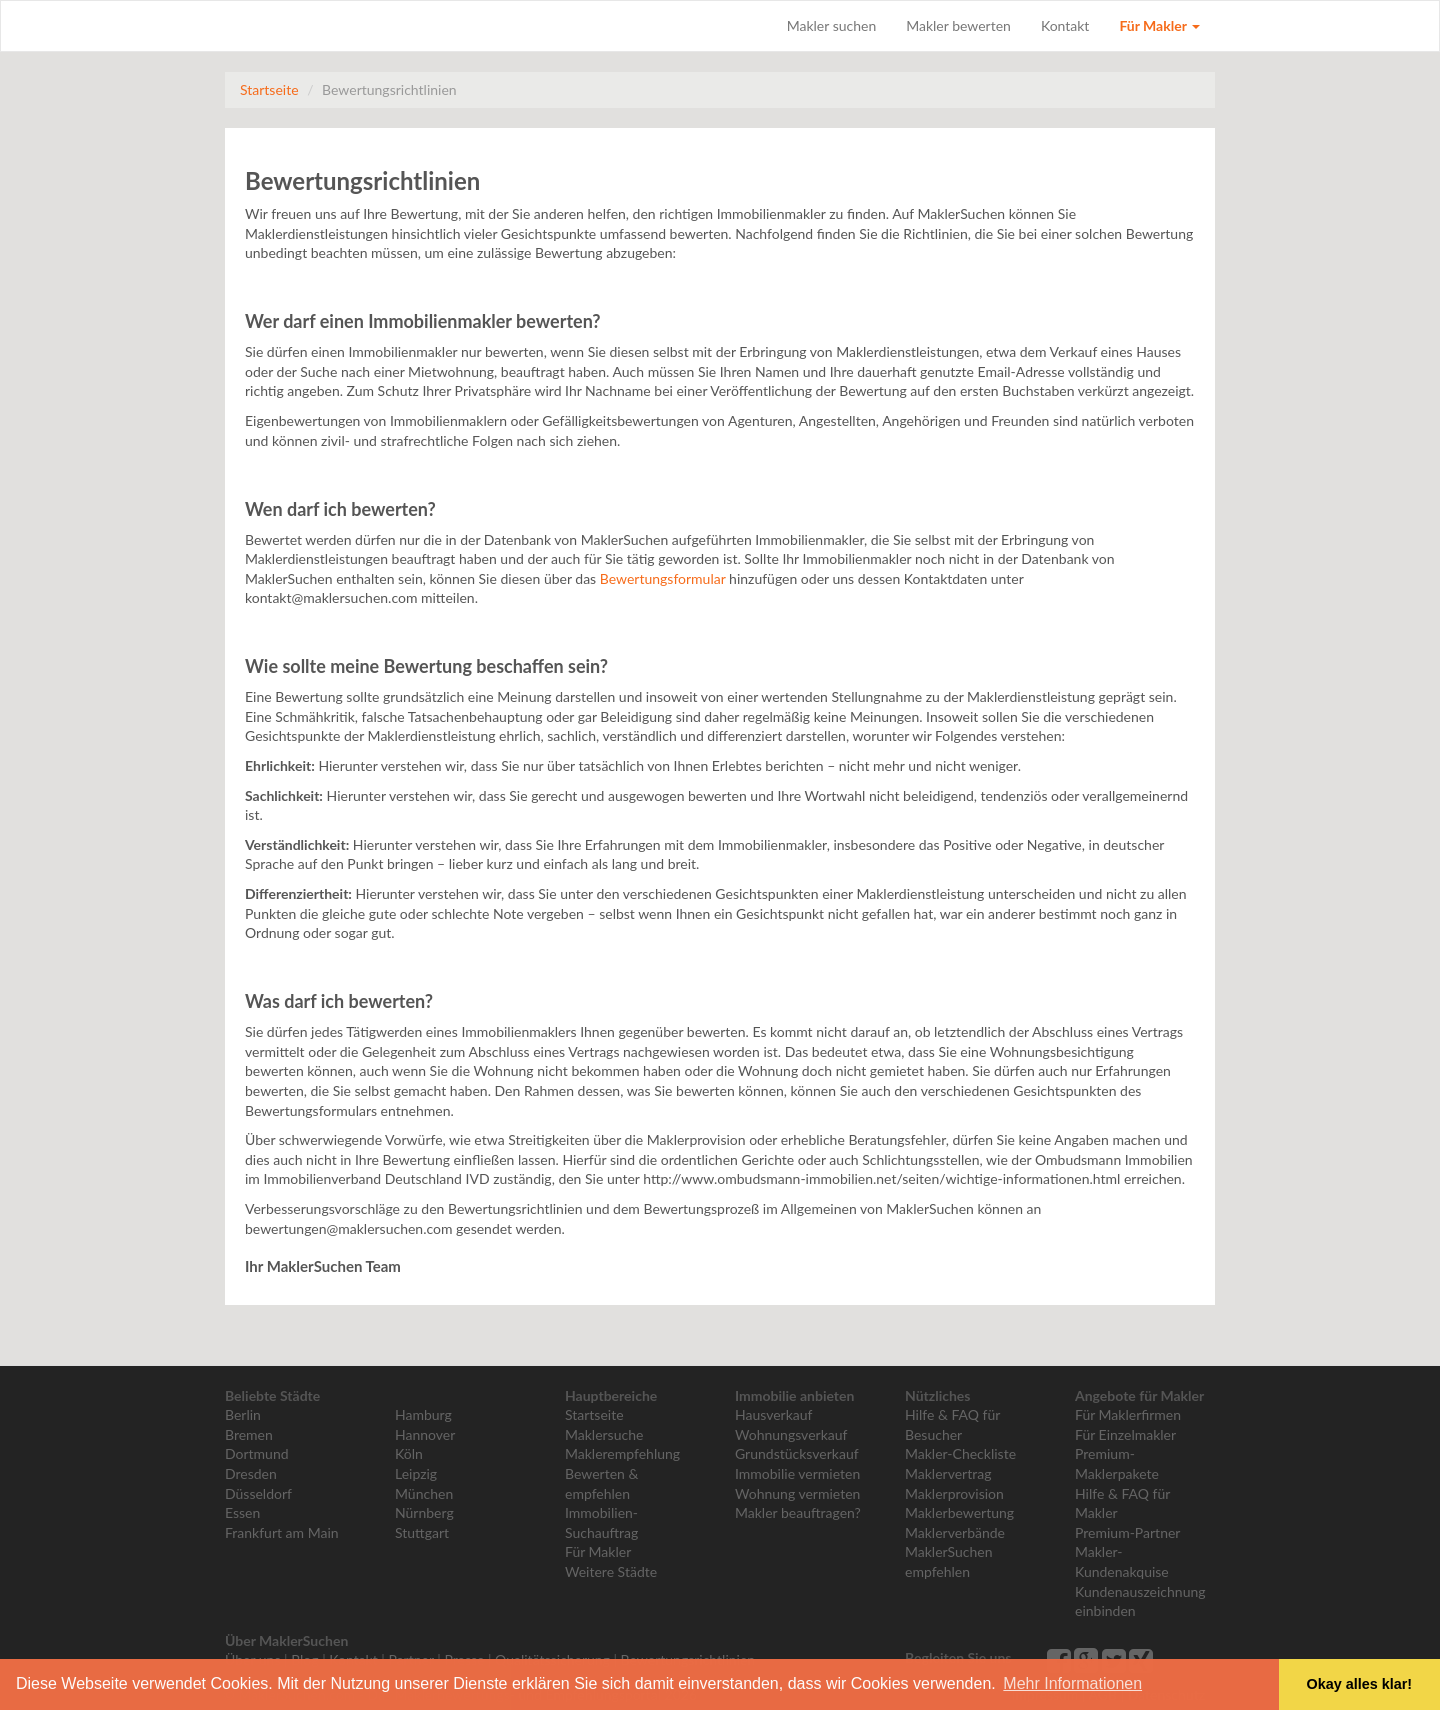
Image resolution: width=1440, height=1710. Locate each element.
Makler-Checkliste (960, 1453)
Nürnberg (424, 1512)
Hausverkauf (774, 1414)
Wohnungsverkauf (791, 1434)
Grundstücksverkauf (797, 1453)
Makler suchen (832, 25)
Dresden (251, 1473)
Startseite (269, 89)
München (424, 1493)
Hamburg (423, 1414)
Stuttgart (422, 1532)
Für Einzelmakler (1125, 1434)
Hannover (425, 1434)
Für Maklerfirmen (1128, 1414)
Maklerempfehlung (622, 1453)
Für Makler (1159, 25)
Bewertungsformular (663, 578)
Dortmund (257, 1453)
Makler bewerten (958, 25)
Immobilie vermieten (797, 1473)
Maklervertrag (948, 1473)
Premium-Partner (1127, 1532)
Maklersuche (604, 1434)
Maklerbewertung (959, 1512)
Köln (409, 1453)
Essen (242, 1512)
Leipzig (416, 1473)
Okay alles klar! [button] (1359, 1684)
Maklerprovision (954, 1493)
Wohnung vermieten (797, 1493)
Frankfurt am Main (282, 1532)
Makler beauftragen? (798, 1512)
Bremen (249, 1434)
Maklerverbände (955, 1532)
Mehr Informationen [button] (1072, 1683)
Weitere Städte (611, 1571)
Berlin (243, 1414)
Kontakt (1065, 25)
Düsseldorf (258, 1493)
